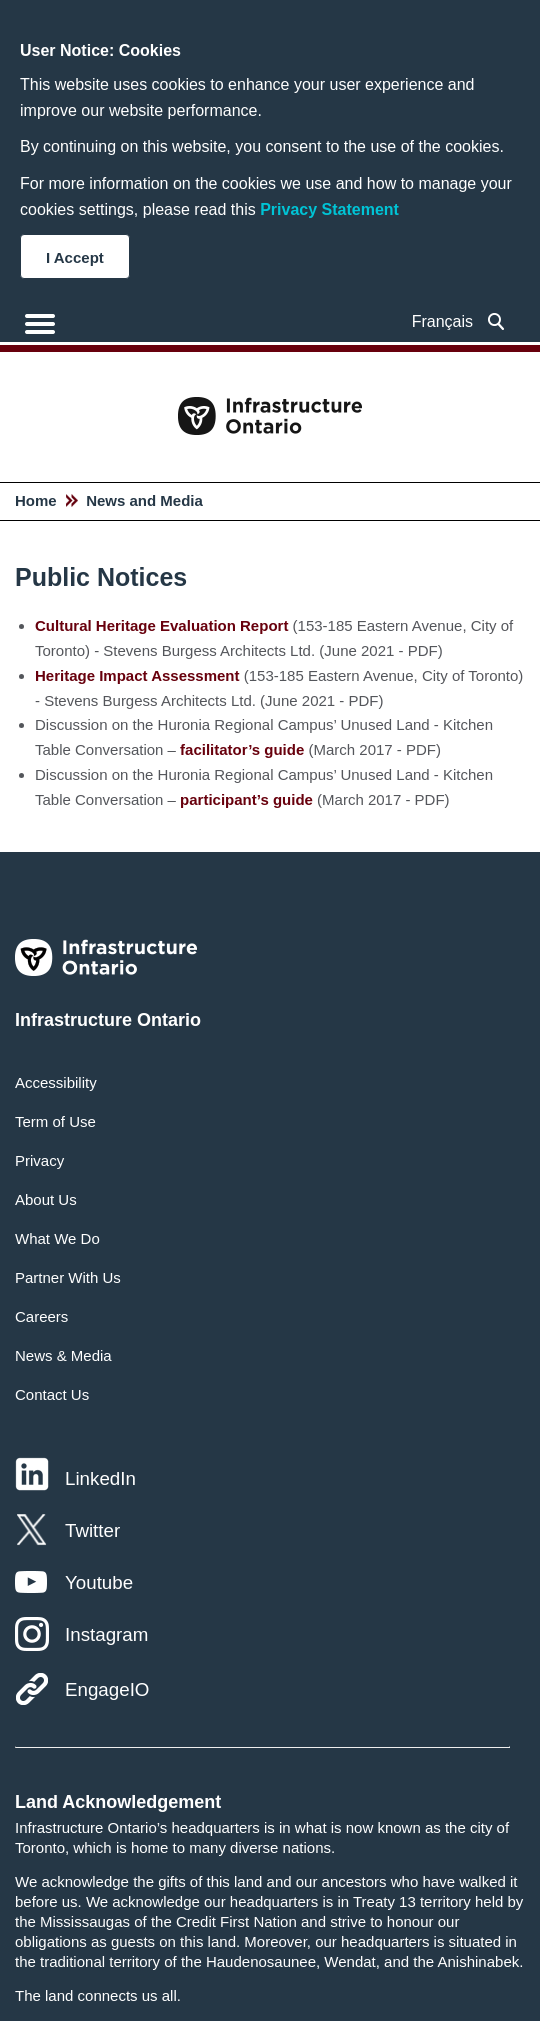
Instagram (106, 1634)
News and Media (144, 500)
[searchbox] (496, 321)
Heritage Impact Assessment (137, 675)
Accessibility (56, 1082)
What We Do (57, 1238)
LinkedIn (100, 1478)
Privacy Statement (329, 209)
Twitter (92, 1530)
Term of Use (55, 1121)
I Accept (75, 257)
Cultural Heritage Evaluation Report (161, 625)
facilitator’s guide (242, 749)
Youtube (99, 1582)
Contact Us (52, 1394)
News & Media (63, 1355)
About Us (46, 1199)
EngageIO (107, 1689)
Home (36, 500)
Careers (41, 1316)
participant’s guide (246, 799)
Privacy (39, 1160)
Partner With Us (68, 1277)
